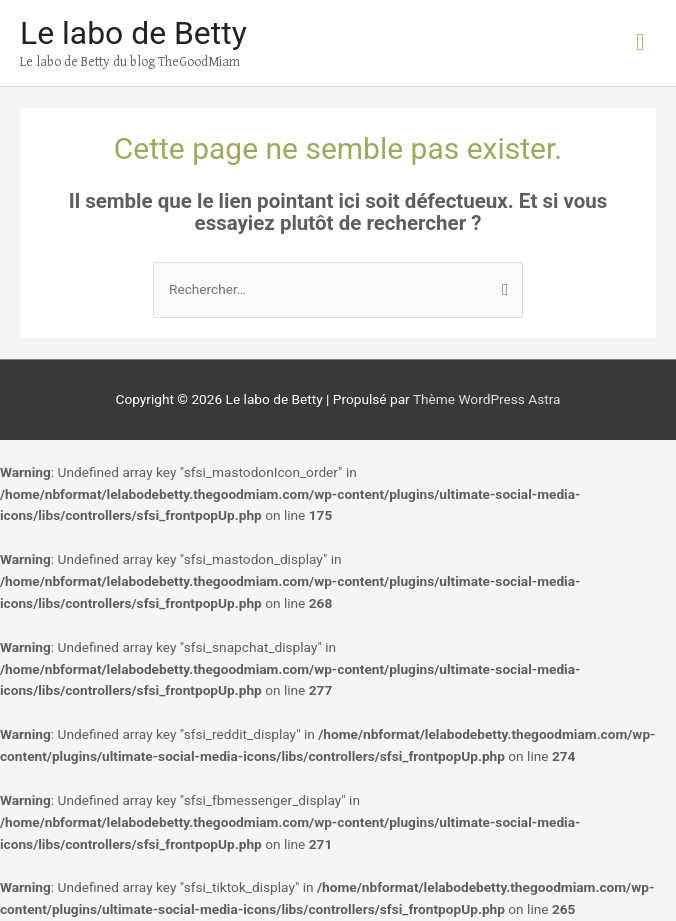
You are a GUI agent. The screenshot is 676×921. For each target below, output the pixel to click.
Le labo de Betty (133, 33)
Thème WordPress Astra (487, 399)
